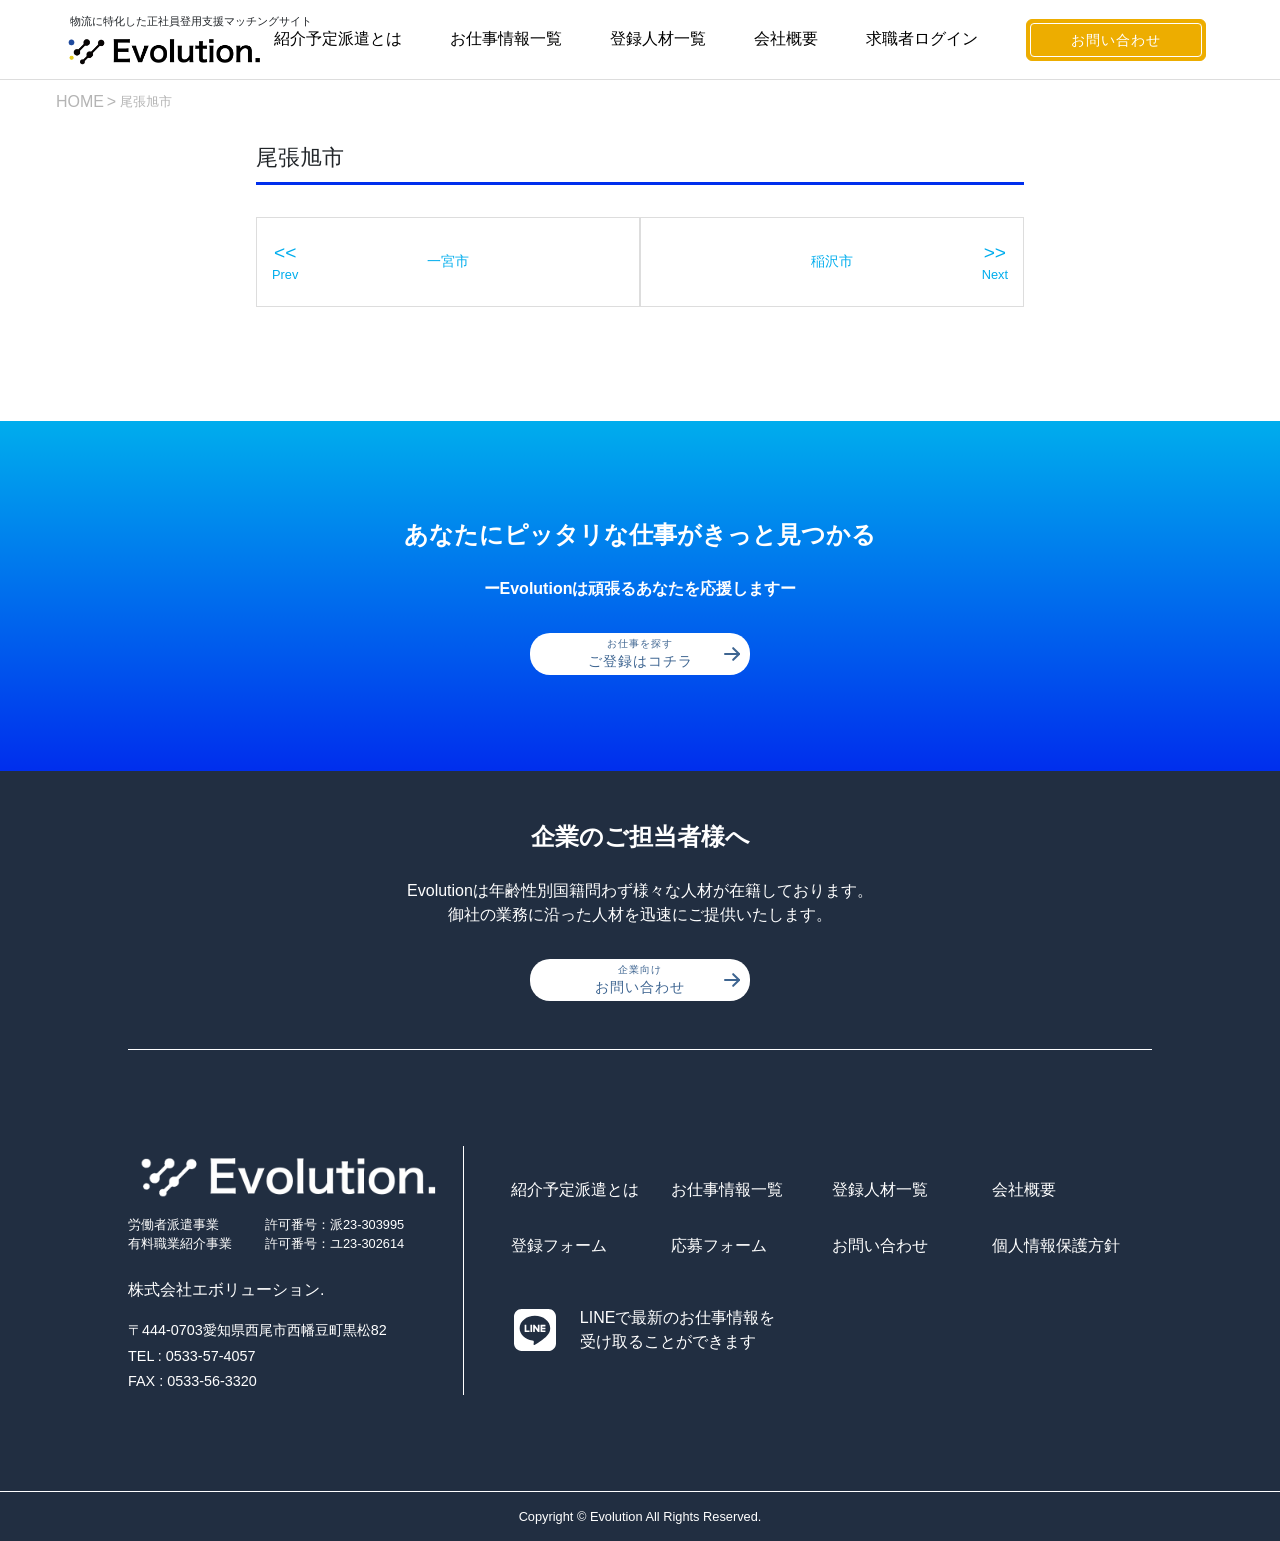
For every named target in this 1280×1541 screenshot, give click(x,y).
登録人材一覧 (658, 38)
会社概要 (786, 38)
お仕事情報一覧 (506, 38)
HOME (80, 101)
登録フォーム (559, 1245)
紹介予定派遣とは (338, 38)
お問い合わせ (1116, 40)
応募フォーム (719, 1245)
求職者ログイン (922, 38)
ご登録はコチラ (664, 653)
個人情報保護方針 (1056, 1245)
